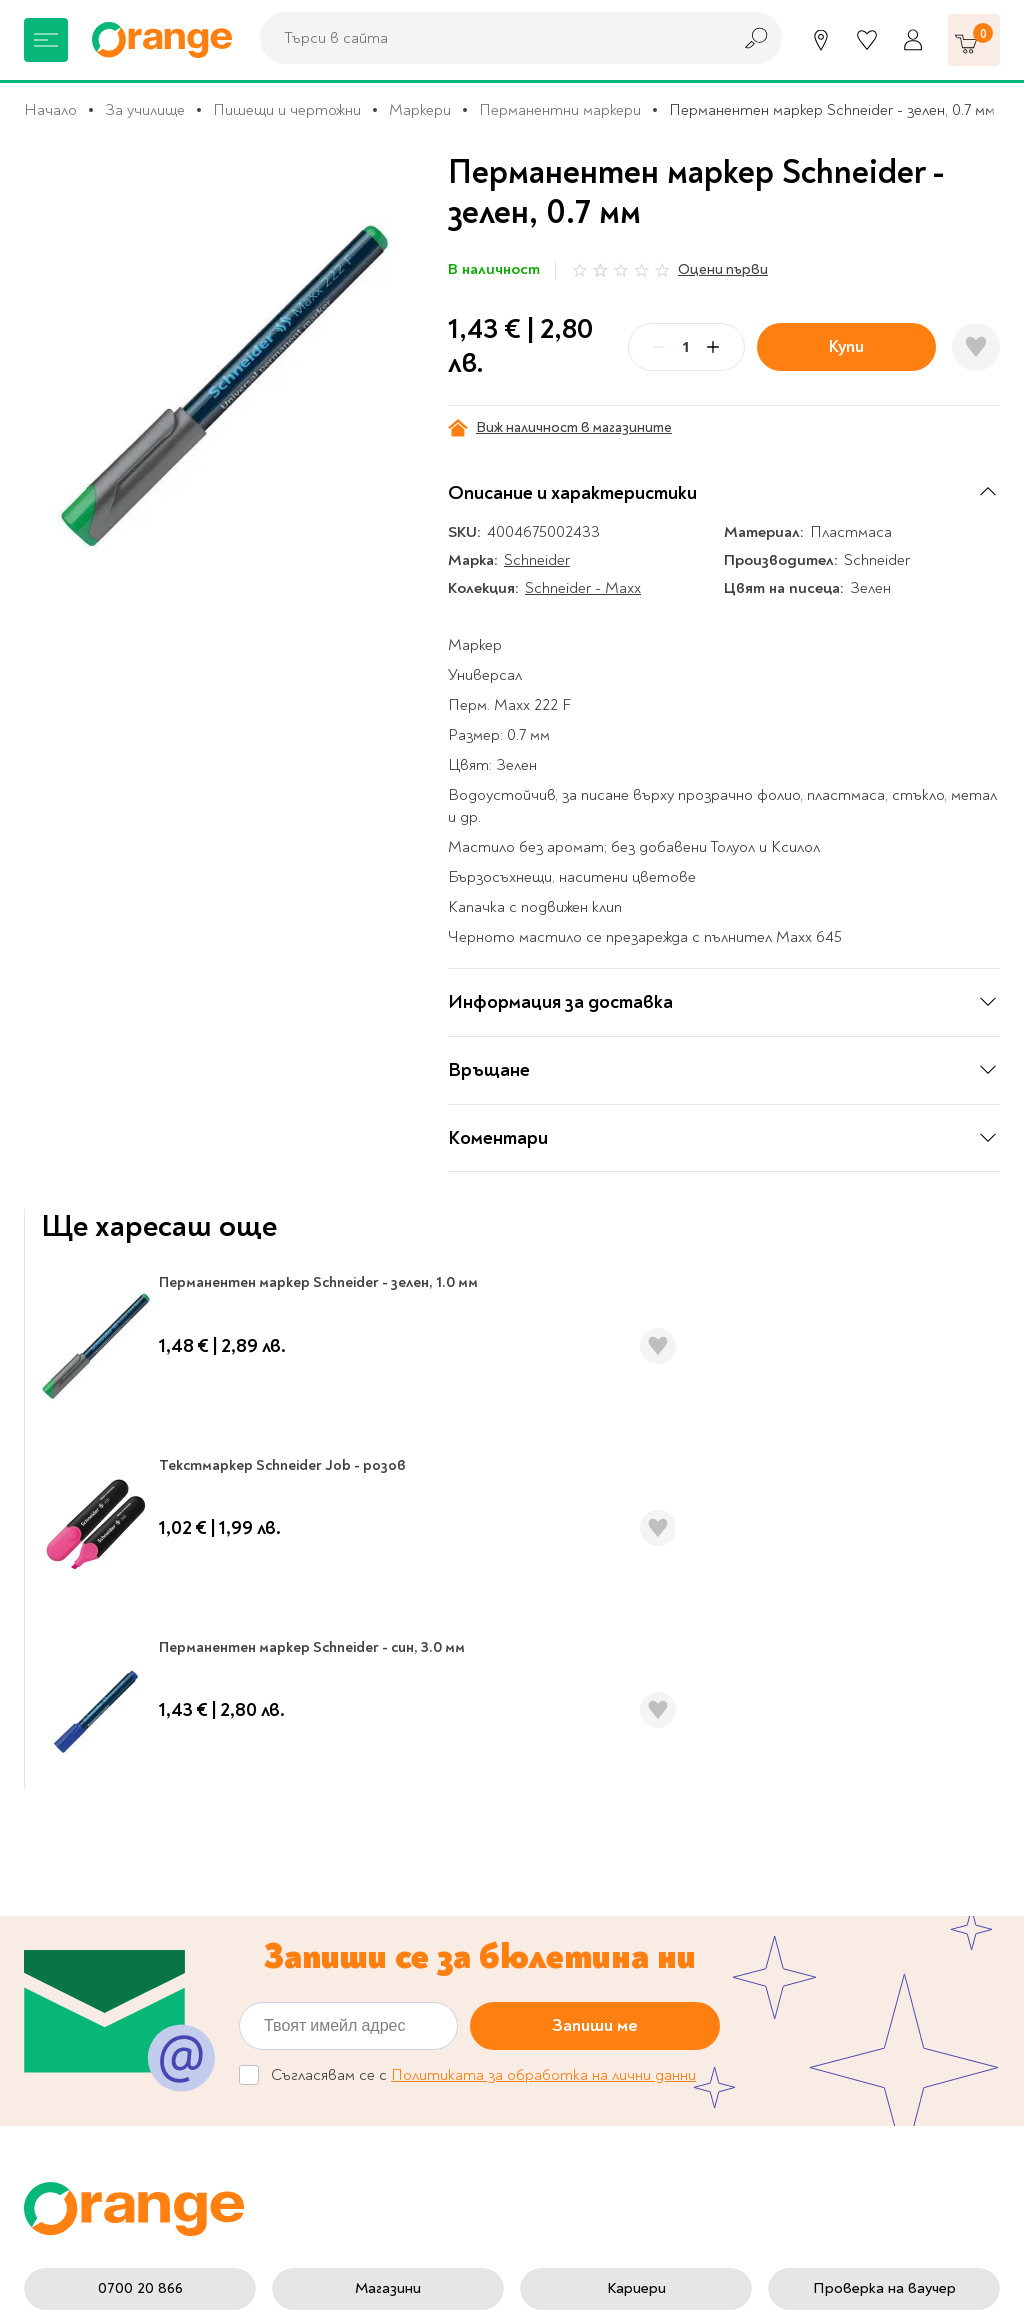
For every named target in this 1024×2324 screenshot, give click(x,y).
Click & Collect (819, 1886)
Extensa (666, 2289)
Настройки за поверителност (593, 1824)
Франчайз (351, 1909)
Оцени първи (723, 269)
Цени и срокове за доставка (599, 1925)
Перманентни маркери (560, 110)
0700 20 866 (140, 1708)
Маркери (420, 110)
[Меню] (46, 40)
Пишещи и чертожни (287, 110)
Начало (50, 110)
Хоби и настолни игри (101, 1940)
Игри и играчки (77, 1971)
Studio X (434, 2289)
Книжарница (67, 1815)
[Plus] (713, 347)
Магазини (388, 1708)
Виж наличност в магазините (560, 428)
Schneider (537, 560)
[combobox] (490, 38)
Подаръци (60, 2002)
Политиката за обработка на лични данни (543, 1495)
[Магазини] (821, 40)
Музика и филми (80, 1909)
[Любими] (867, 40)
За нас (338, 1815)
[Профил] (913, 40)
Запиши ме (595, 1445)
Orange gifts (360, 1877)
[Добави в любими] (976, 347)
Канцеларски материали (110, 1877)
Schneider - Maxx (583, 588)
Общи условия (367, 1952)
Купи (846, 346)
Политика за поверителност (593, 1874)
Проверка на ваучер (884, 1708)
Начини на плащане (603, 2016)
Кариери (636, 1708)
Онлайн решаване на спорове (389, 2054)
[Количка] (974, 40)
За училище (145, 110)
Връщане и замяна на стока (610, 1975)
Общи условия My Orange (407, 1983)
